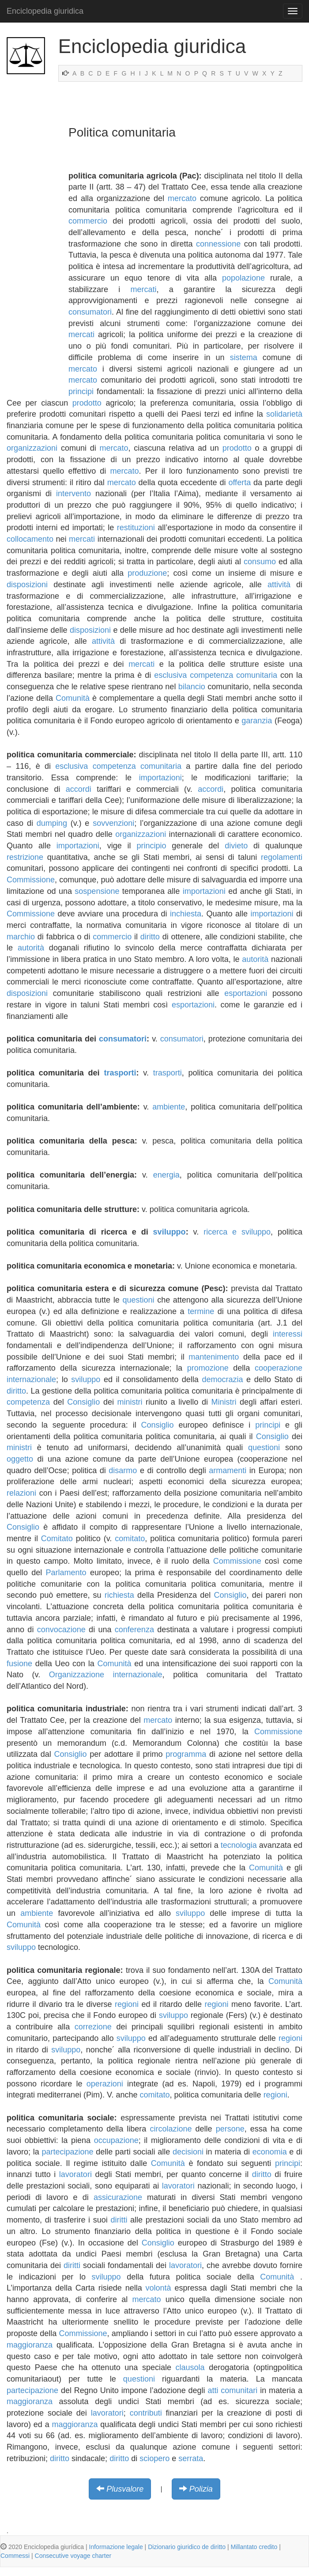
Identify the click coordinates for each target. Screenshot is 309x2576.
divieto (236, 845)
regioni (127, 2004)
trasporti (120, 1072)
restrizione (25, 857)
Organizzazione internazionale (105, 1674)
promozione (208, 1368)
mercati (144, 289)
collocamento (30, 539)
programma (186, 1754)
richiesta (119, 1595)
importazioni (160, 777)
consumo (260, 561)
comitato (130, 1538)
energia (166, 1174)
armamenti (227, 1470)
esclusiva (170, 675)
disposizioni (27, 584)
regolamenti (281, 857)
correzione (93, 2026)
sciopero (154, 2458)
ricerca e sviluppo (237, 1231)
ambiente (168, 1106)
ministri (130, 1402)
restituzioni (136, 527)
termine (201, 1311)
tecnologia (239, 1845)
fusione (19, 1663)
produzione (147, 573)
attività (279, 584)
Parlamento (66, 1572)
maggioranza (30, 2344)
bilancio (191, 686)
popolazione (243, 278)
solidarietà (284, 414)
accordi (78, 789)
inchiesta (185, 913)
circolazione (171, 2128)
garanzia (256, 720)
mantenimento (213, 1357)
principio (151, 845)
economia (269, 2151)
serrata (190, 2458)
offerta (239, 482)
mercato (182, 198)
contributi (146, 2413)
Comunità (73, 698)
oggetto (20, 1459)
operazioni (105, 2083)
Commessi (15, 2555)
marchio (21, 936)
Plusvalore (124, 2489)
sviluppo (169, 1231)
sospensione (97, 891)
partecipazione (67, 2151)
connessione (218, 243)
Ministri (224, 1402)
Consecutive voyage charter (73, 2555)
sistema (243, 357)
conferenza (134, 1629)
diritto (150, 936)
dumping (52, 823)
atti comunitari (232, 2390)
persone (230, 2128)
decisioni (188, 2151)
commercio (87, 221)
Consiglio (83, 1402)
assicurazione (118, 2197)
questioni (138, 1300)
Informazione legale (116, 2546)
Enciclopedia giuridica (45, 11)
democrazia (222, 1379)
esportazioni (245, 993)
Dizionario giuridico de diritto (187, 2546)
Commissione (31, 879)
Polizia (201, 2489)
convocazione (61, 1629)
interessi (287, 1334)
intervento (73, 493)
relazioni (21, 1493)
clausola (190, 2367)
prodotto (87, 403)
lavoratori (75, 2174)
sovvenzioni (113, 823)
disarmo (123, 1470)
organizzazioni (32, 448)
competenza (28, 1402)
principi (81, 391)
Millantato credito (253, 2546)
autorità (31, 947)
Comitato (57, 1538)
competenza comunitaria (233, 675)
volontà (158, 2287)
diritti (118, 2219)
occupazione (116, 2140)
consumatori (90, 312)
